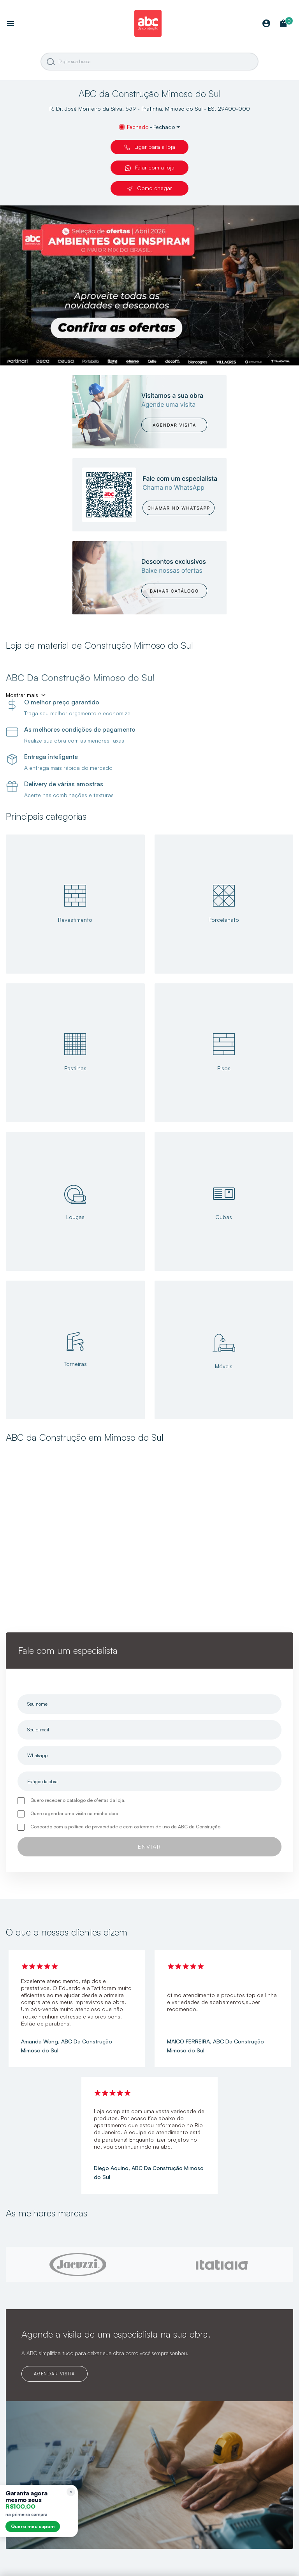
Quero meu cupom (33, 2526)
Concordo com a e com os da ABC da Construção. (126, 1827)
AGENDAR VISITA (54, 2374)
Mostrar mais (22, 695)
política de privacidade (93, 1827)
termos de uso (155, 1827)
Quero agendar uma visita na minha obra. (75, 1813)
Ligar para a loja (149, 146)
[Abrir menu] (10, 24)
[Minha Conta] (266, 24)
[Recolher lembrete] (71, 2492)
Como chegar (149, 188)
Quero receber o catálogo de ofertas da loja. (77, 1800)
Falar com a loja (149, 167)
